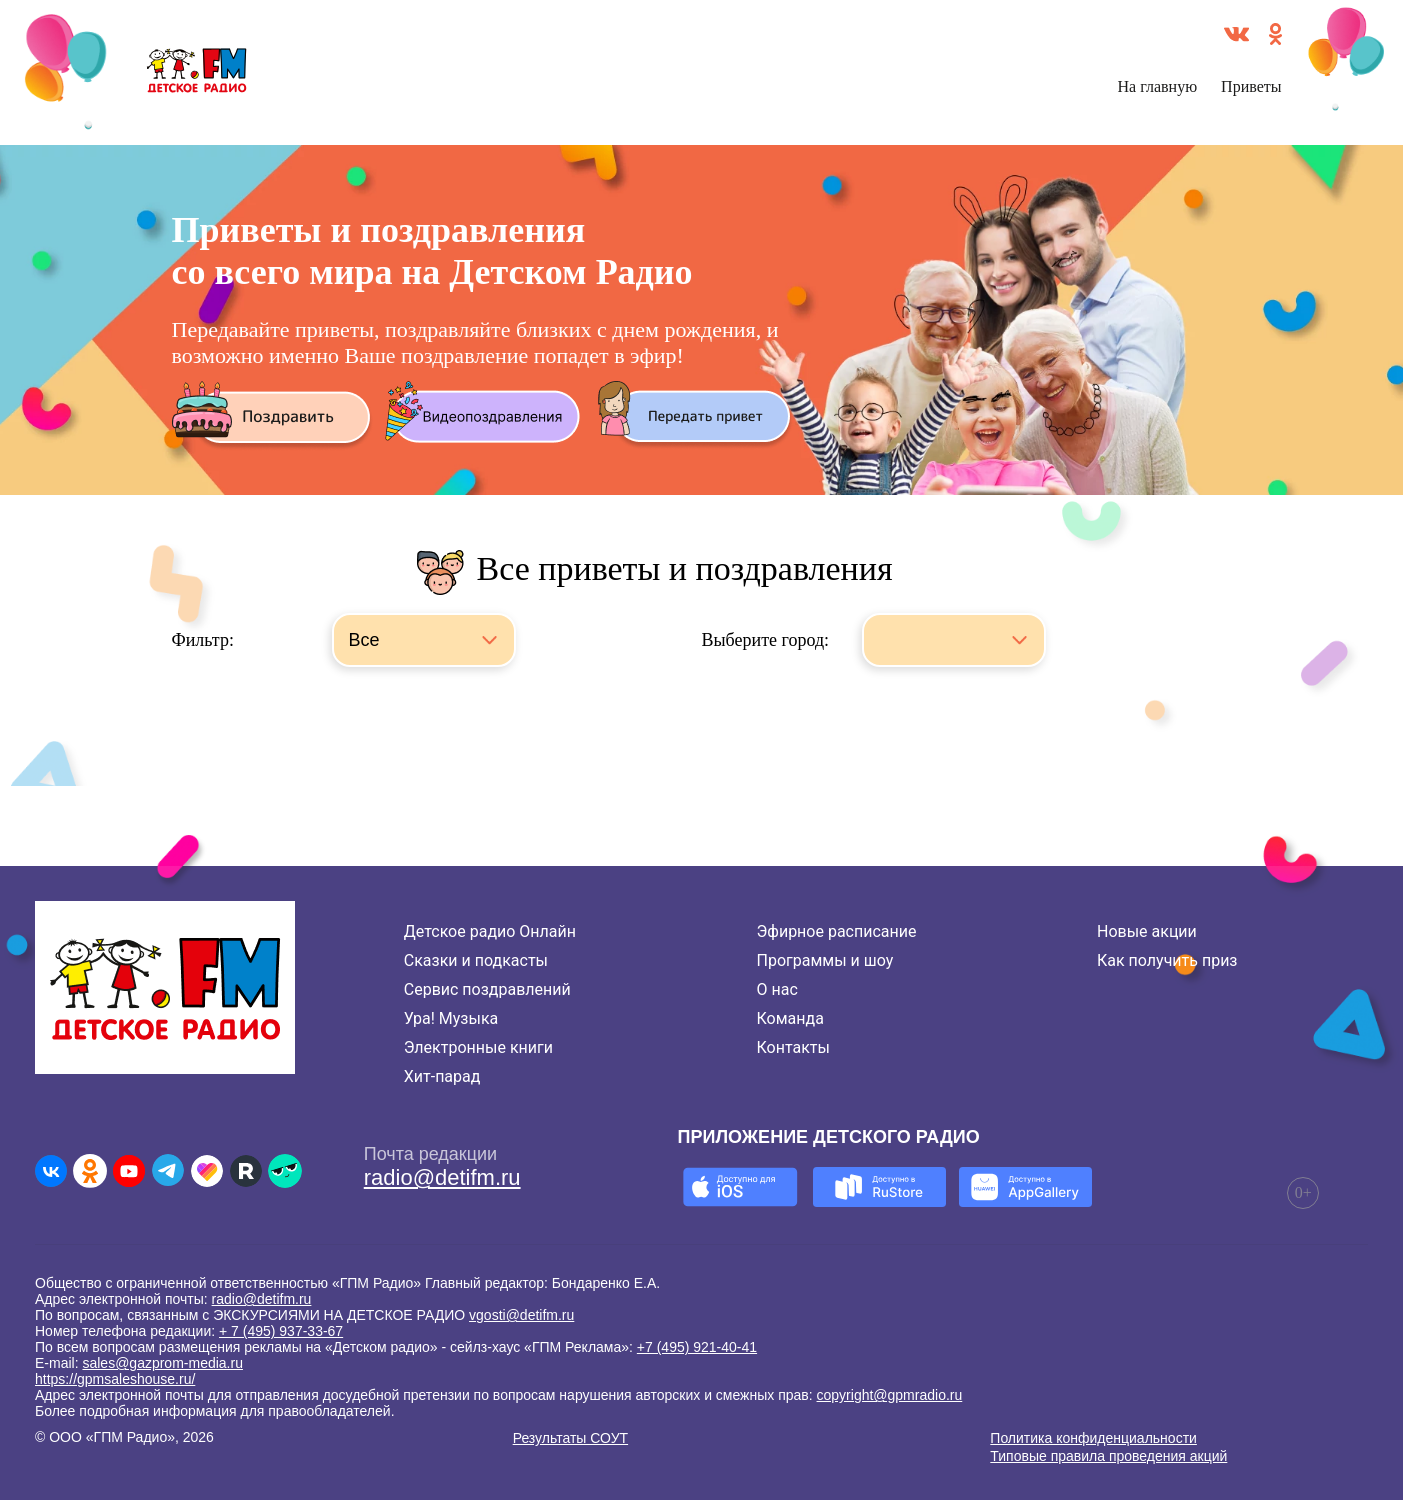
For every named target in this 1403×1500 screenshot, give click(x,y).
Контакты (793, 1047)
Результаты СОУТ (570, 1438)
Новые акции (1147, 931)
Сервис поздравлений (487, 989)
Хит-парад (442, 1076)
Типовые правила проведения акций (1108, 1456)
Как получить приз (1167, 960)
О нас (777, 989)
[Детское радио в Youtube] (129, 1171)
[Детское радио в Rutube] (246, 1171)
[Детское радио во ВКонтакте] (51, 1171)
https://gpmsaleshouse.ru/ (115, 1379)
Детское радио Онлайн (490, 931)
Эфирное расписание (837, 931)
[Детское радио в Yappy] (285, 1171)
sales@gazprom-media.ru (162, 1363)
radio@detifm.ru (442, 1177)
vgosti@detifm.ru (521, 1315)
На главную (1158, 86)
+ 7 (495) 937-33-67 (281, 1331)
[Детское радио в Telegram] (168, 1171)
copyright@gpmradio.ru (890, 1395)
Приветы (1251, 86)
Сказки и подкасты (476, 960)
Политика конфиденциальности (1093, 1438)
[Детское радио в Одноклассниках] (90, 1171)
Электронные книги (478, 1047)
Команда (790, 1018)
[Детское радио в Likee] (207, 1171)
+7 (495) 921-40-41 (697, 1347)
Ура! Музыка (451, 1018)
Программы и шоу (825, 960)
